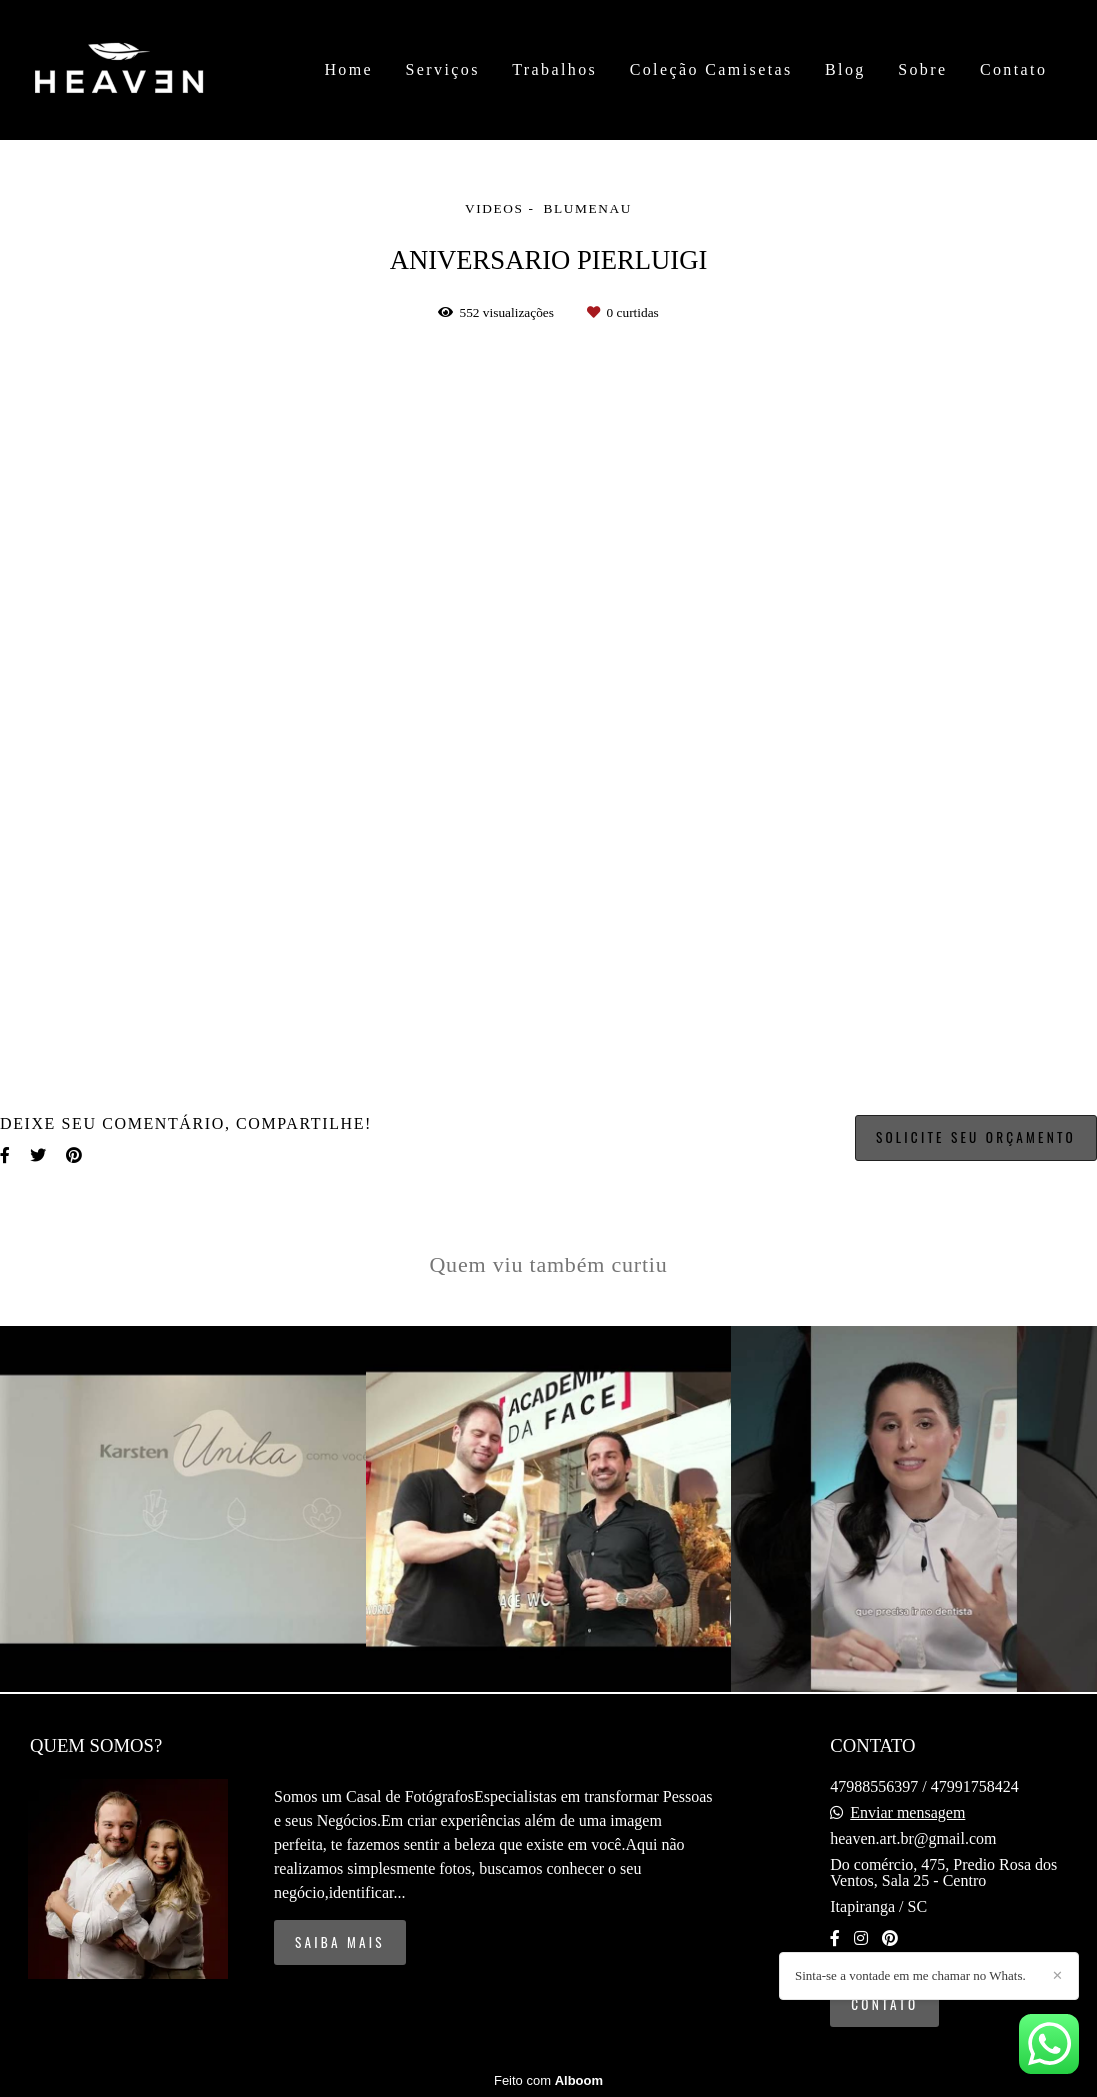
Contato (1013, 69)
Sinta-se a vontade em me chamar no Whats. (910, 1975)
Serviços (442, 69)
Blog (845, 69)
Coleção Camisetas (711, 69)
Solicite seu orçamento (976, 1137)
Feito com (548, 2080)
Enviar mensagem (907, 1813)
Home (348, 69)
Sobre (922, 69)
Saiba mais (340, 1942)
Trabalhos (554, 69)
